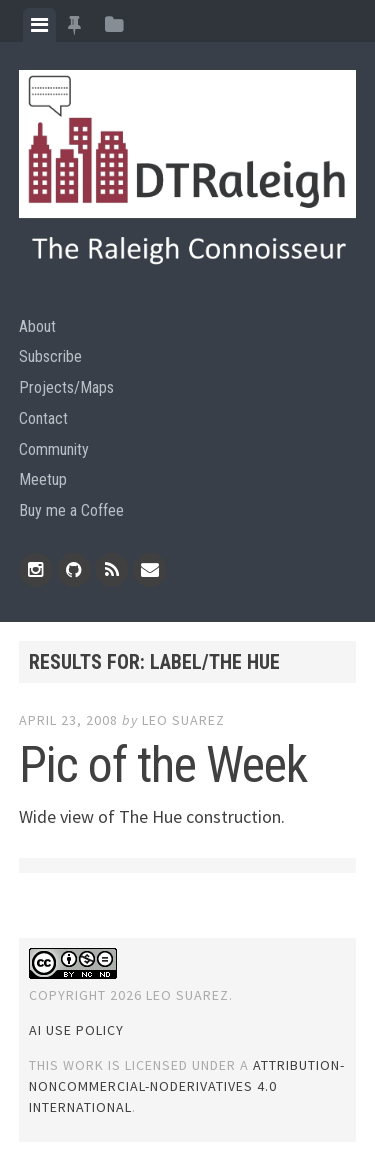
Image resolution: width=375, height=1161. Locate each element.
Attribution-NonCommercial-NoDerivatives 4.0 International (187, 1086)
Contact (43, 418)
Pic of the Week (163, 765)
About (37, 326)
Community (54, 449)
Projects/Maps (66, 387)
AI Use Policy (76, 1030)
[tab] (39, 25)
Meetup (43, 479)
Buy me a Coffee (71, 510)
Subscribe (50, 356)
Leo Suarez (183, 720)
